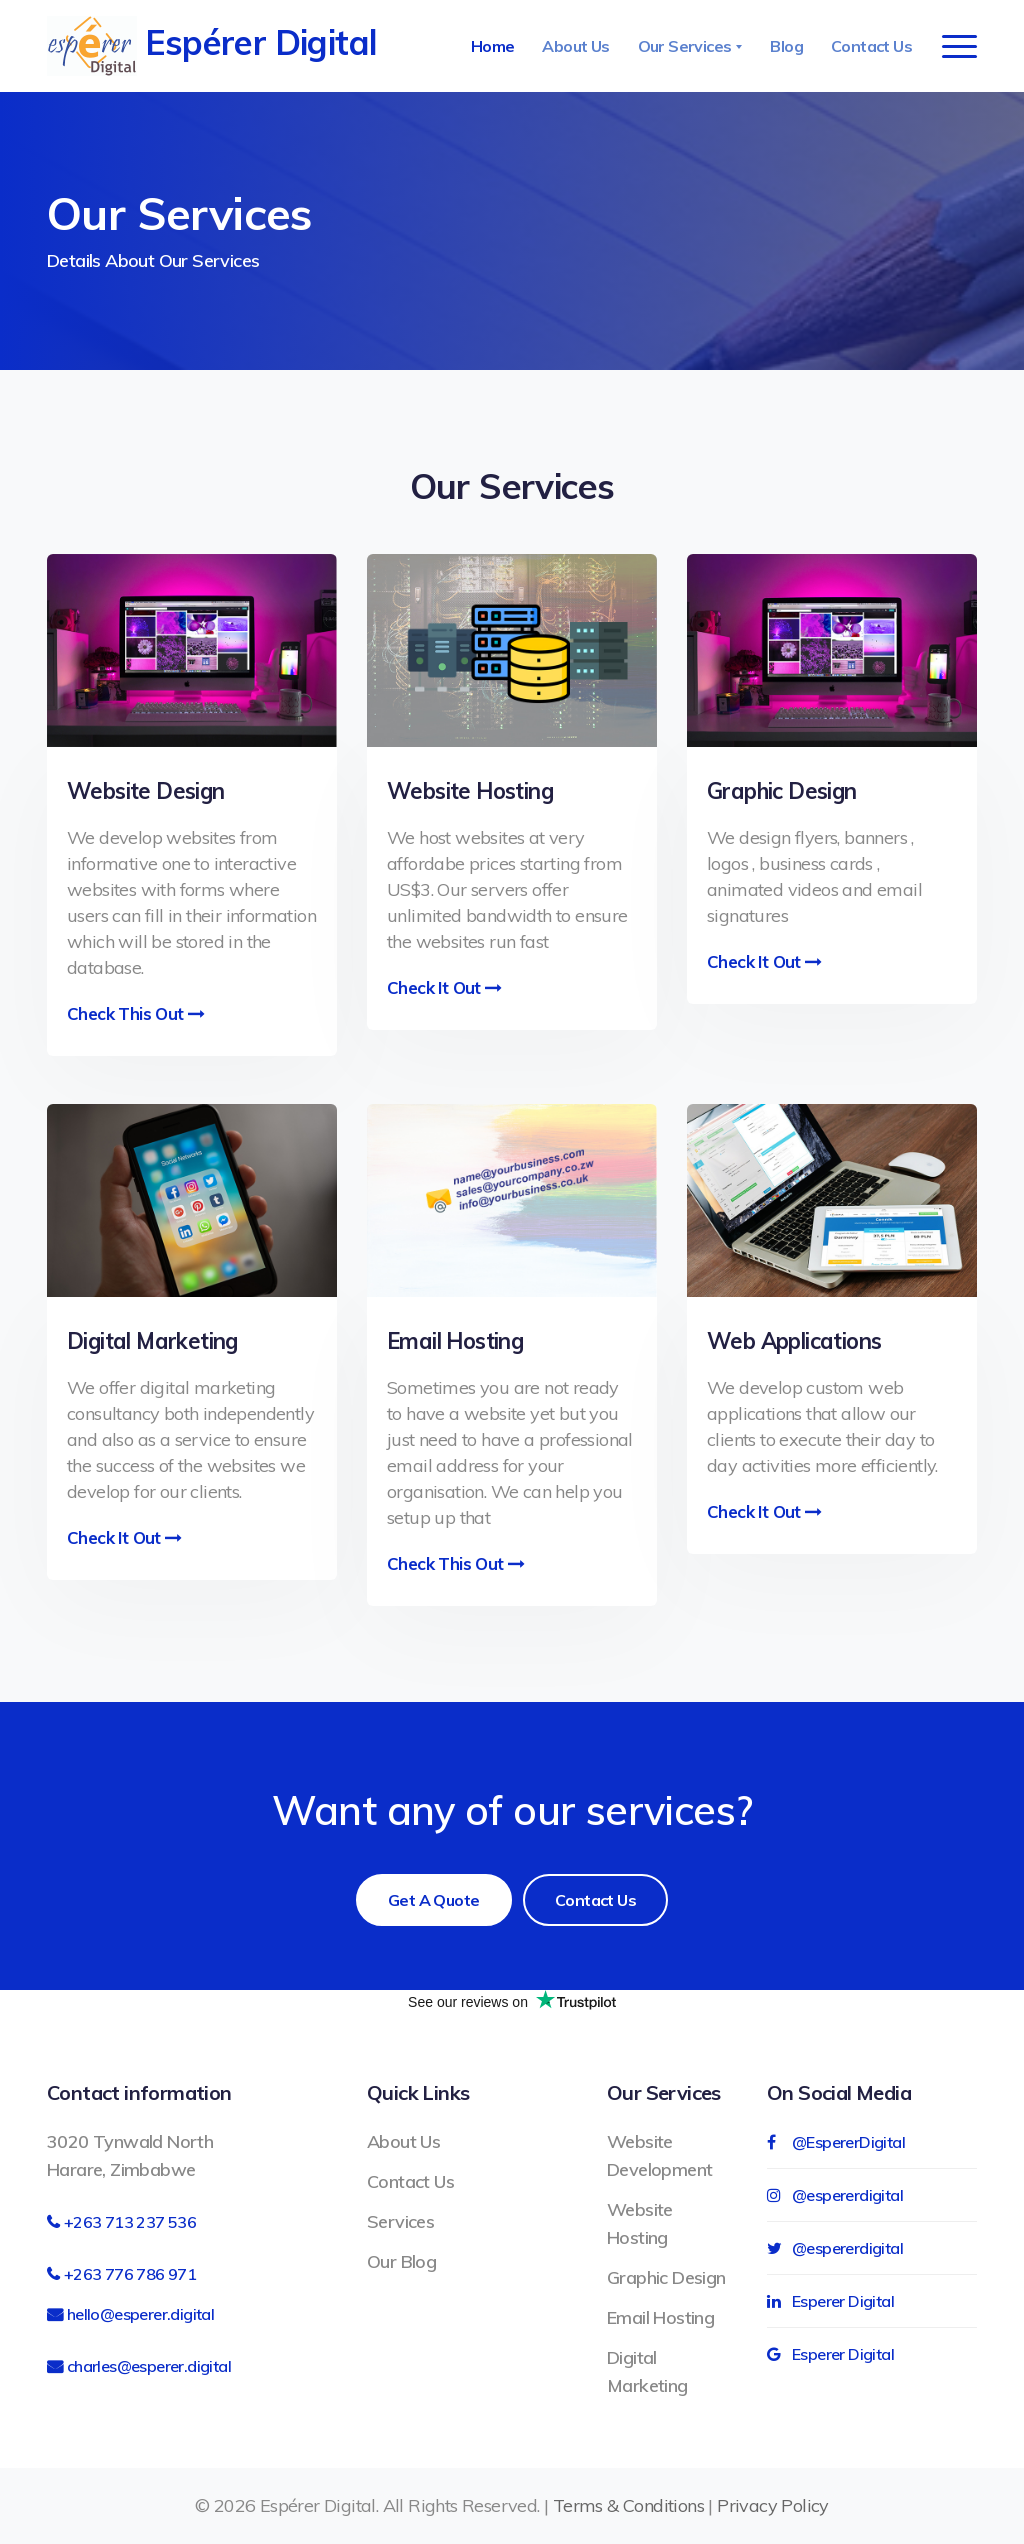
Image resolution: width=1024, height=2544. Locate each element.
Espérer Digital (212, 46)
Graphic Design (666, 2277)
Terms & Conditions (628, 2505)
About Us (575, 46)
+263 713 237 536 (130, 2222)
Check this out (455, 1563)
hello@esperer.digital (140, 2314)
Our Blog (401, 2261)
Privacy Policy (773, 2505)
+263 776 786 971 (130, 2274)
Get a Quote (433, 1900)
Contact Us (871, 46)
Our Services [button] (686, 46)
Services (400, 2221)
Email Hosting (660, 2317)
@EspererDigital (836, 2142)
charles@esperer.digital (149, 2366)
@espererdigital (835, 2195)
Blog (786, 46)
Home (493, 46)
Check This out (135, 1013)
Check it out (444, 987)
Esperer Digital (830, 2301)
